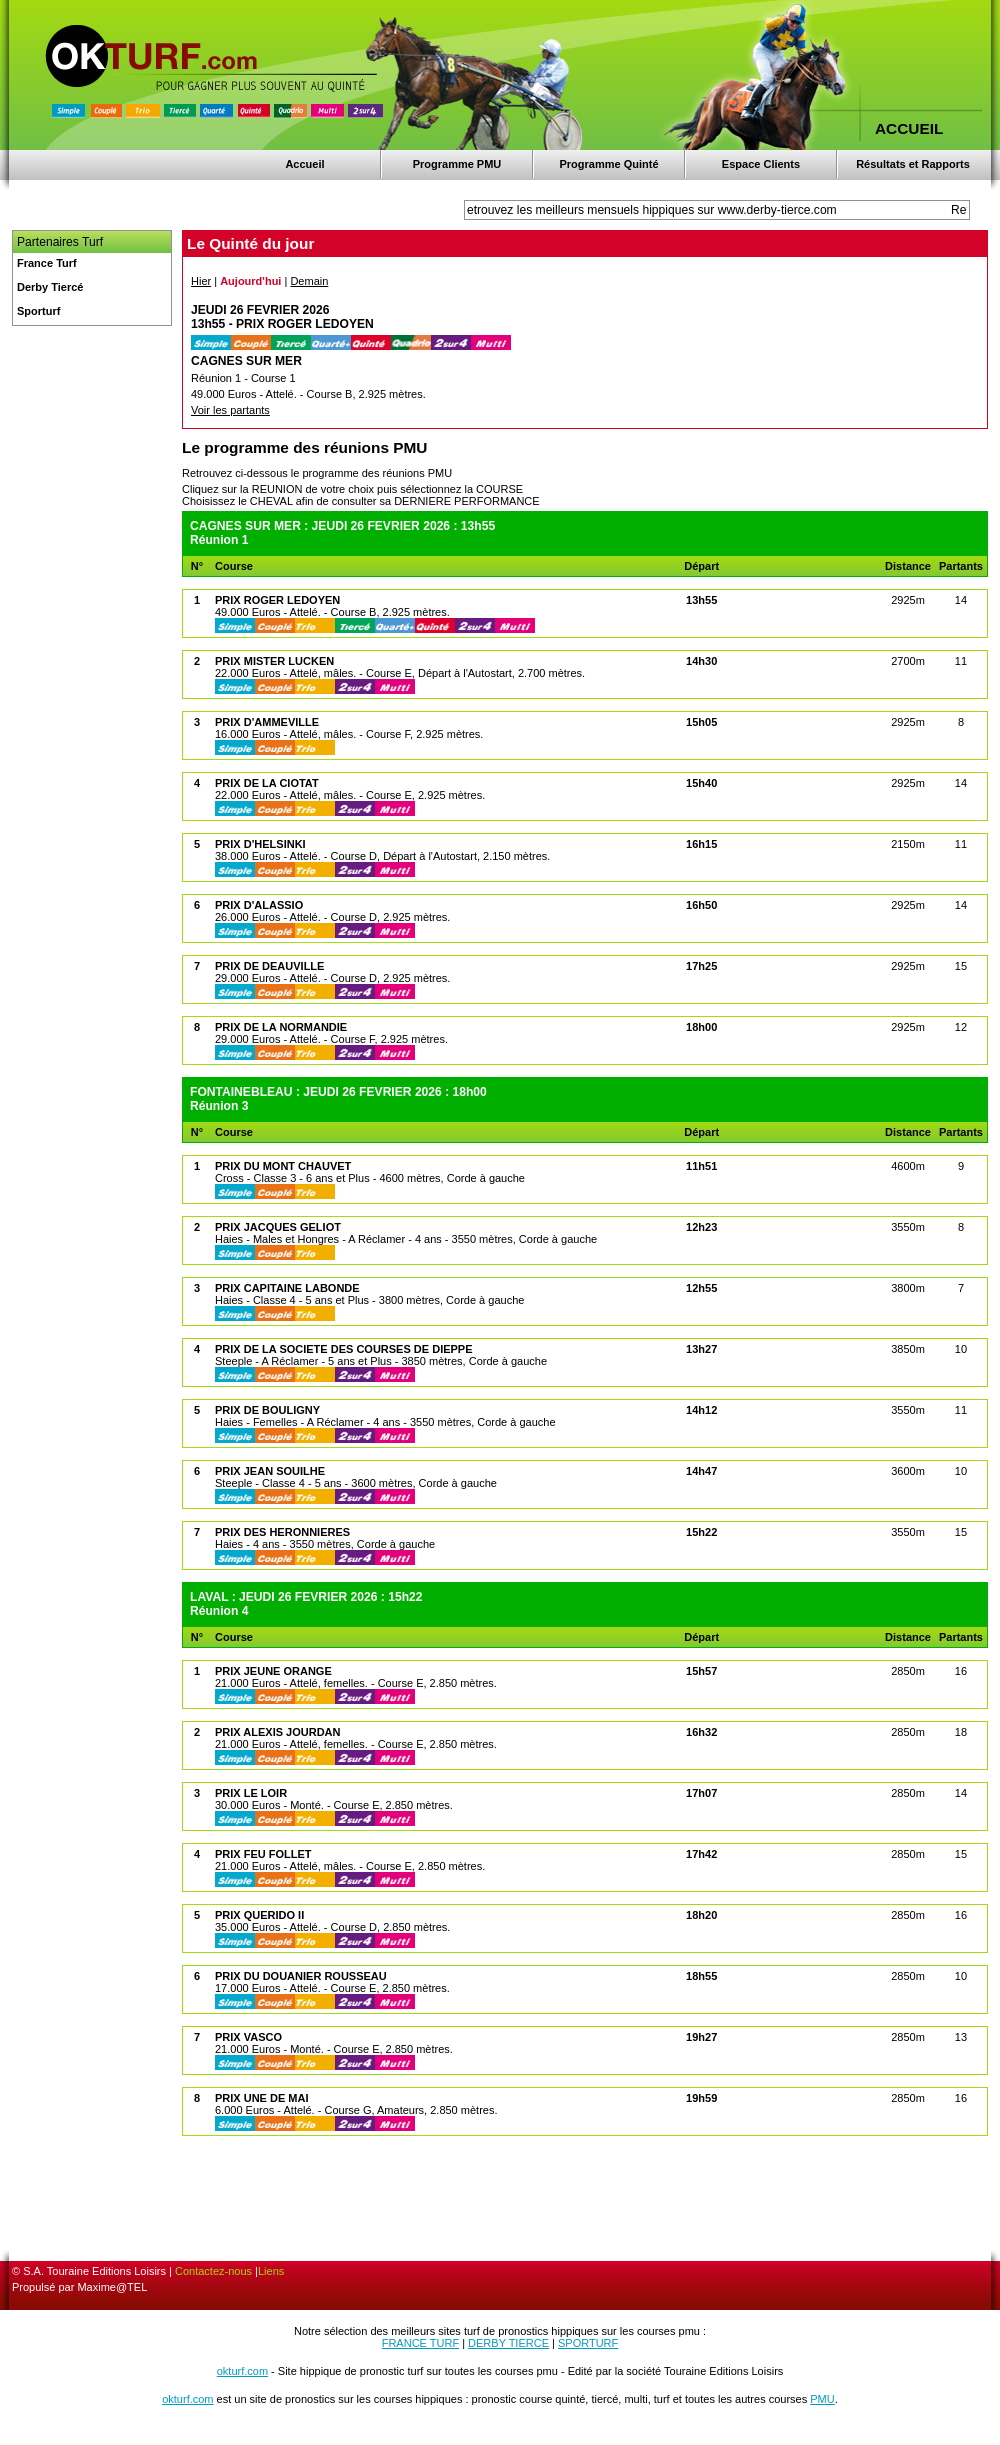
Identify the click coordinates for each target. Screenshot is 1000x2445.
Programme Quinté (608, 164)
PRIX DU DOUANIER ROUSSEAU (301, 1976)
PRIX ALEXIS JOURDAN (278, 1732)
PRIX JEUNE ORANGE (273, 1671)
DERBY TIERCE (508, 2343)
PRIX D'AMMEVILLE (267, 722)
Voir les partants (230, 410)
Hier (201, 281)
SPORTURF (588, 2343)
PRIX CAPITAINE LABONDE (287, 1288)
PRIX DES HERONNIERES (282, 1532)
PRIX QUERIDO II (259, 1915)
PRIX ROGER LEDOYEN (277, 600)
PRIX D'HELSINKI (260, 844)
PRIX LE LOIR (251, 1793)
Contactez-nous (213, 2271)
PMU (822, 2399)
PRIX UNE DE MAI (262, 2098)
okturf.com (242, 2371)
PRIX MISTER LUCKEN (274, 661)
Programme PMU (457, 164)
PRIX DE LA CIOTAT (267, 783)
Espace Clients (761, 164)
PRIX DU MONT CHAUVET (283, 1166)
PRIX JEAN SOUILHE (270, 1471)
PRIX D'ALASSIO (259, 905)
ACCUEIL (909, 128)
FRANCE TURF (420, 2343)
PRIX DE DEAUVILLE (269, 966)
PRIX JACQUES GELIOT (278, 1227)
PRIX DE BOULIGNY (267, 1410)
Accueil (304, 164)
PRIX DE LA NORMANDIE (281, 1027)
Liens (271, 2271)
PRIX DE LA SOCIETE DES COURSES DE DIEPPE (344, 1349)
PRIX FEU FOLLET (263, 1854)
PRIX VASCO (248, 2037)
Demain (309, 281)
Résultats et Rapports (913, 164)
